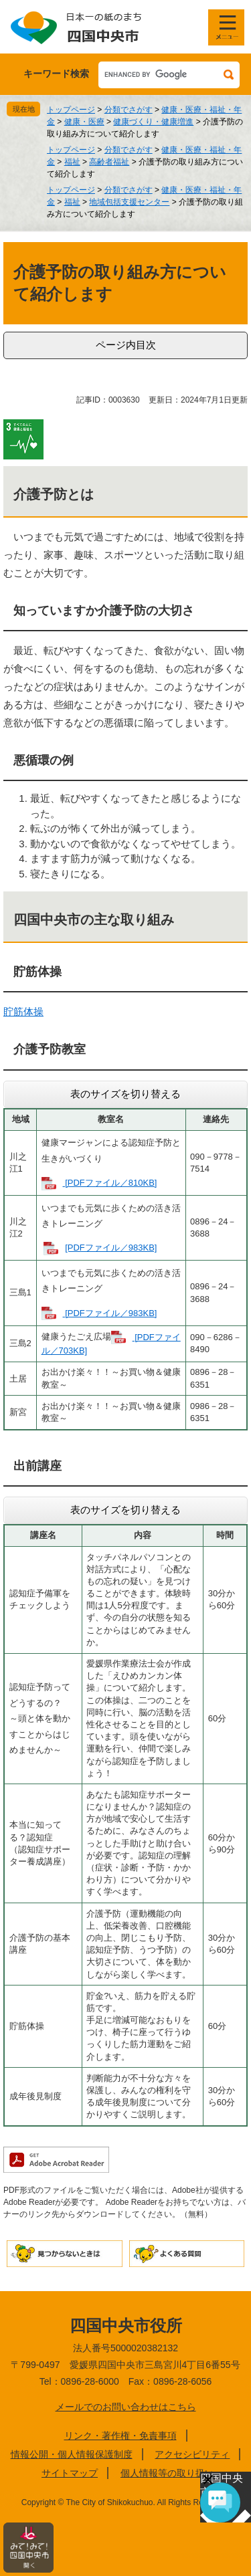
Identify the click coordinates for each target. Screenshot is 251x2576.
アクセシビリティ (192, 2454)
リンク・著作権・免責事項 (120, 2435)
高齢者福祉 (109, 162)
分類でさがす (128, 109)
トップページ (71, 109)
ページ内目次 (126, 344)
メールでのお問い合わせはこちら (126, 2406)
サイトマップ (69, 2473)
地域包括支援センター (129, 202)
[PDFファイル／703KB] (111, 1344)
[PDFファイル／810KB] (110, 1183)
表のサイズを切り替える (125, 1093)
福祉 (72, 162)
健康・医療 (84, 121)
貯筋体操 (23, 1011)
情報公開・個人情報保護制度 (72, 2454)
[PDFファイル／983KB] (111, 1248)
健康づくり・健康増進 (153, 121)
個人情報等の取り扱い (167, 2473)
